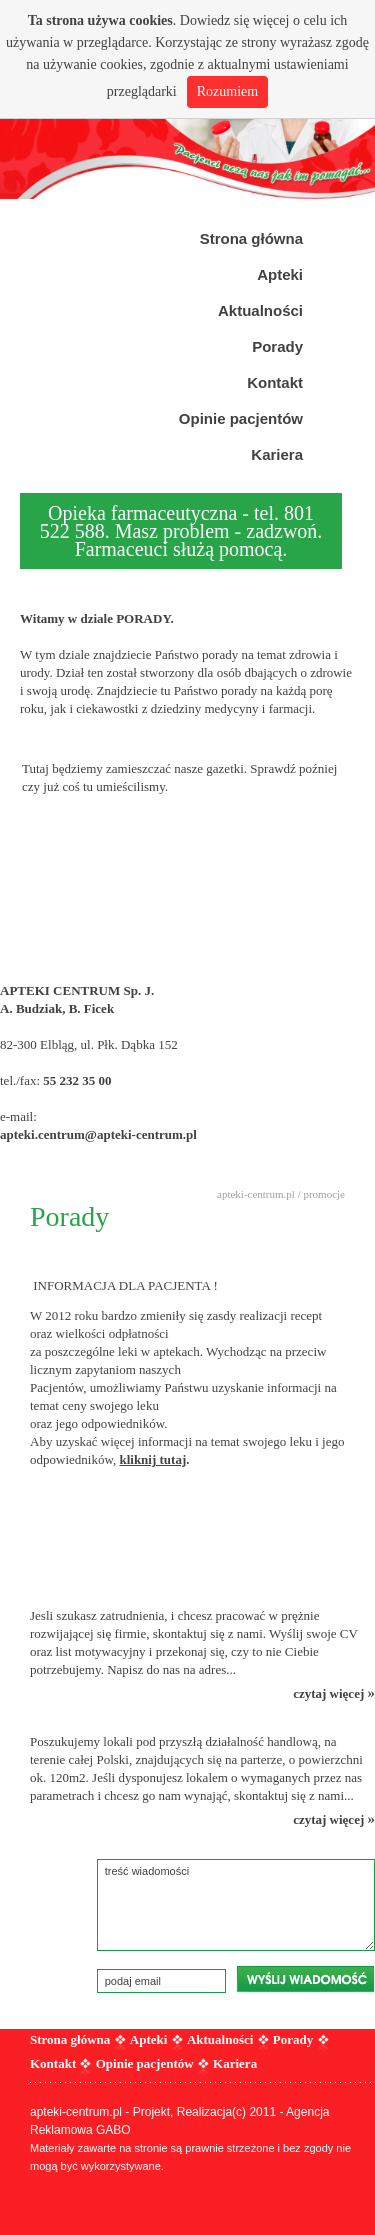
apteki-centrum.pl (256, 1194)
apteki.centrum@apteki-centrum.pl (98, 1134)
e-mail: (20, 1116)
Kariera (235, 2063)
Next (349, 100)
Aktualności (220, 2039)
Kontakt (53, 2063)
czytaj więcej (334, 1693)
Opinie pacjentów (145, 2063)
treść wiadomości (236, 1905)
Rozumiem (227, 91)
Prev (26, 100)
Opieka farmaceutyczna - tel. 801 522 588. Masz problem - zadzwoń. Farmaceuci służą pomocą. (181, 531)
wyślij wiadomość (305, 1979)
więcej (271, 20)
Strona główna (70, 2039)
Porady (293, 2039)
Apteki (149, 2039)
